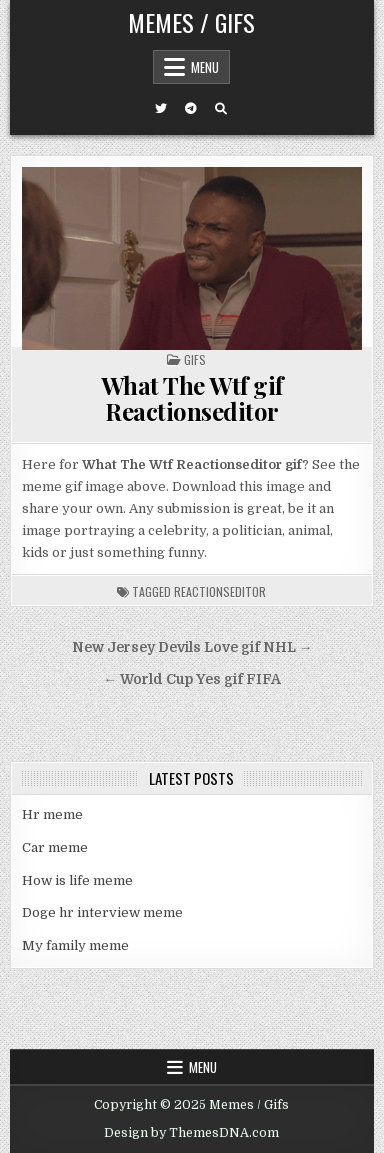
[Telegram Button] (191, 109)
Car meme (55, 847)
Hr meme (52, 814)
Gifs (195, 359)
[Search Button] (221, 109)
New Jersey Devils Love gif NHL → (192, 647)
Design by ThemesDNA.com (191, 1133)
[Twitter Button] (161, 109)
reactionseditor (220, 591)
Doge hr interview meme (102, 912)
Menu (205, 67)
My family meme (75, 945)
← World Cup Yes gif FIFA (192, 679)
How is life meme (77, 880)
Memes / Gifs (191, 22)
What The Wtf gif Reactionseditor (192, 398)
